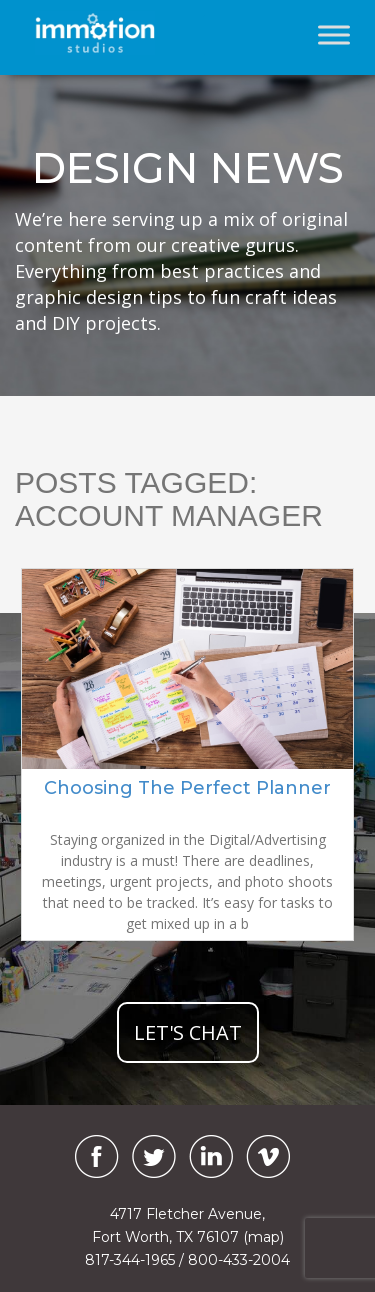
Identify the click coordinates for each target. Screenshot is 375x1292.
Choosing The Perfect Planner (187, 788)
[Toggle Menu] (334, 34)
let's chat (188, 1032)
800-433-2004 (239, 1260)
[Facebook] (92, 1156)
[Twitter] (154, 1156)
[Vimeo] (268, 1156)
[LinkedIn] (211, 1156)
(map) (263, 1237)
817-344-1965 (130, 1260)
